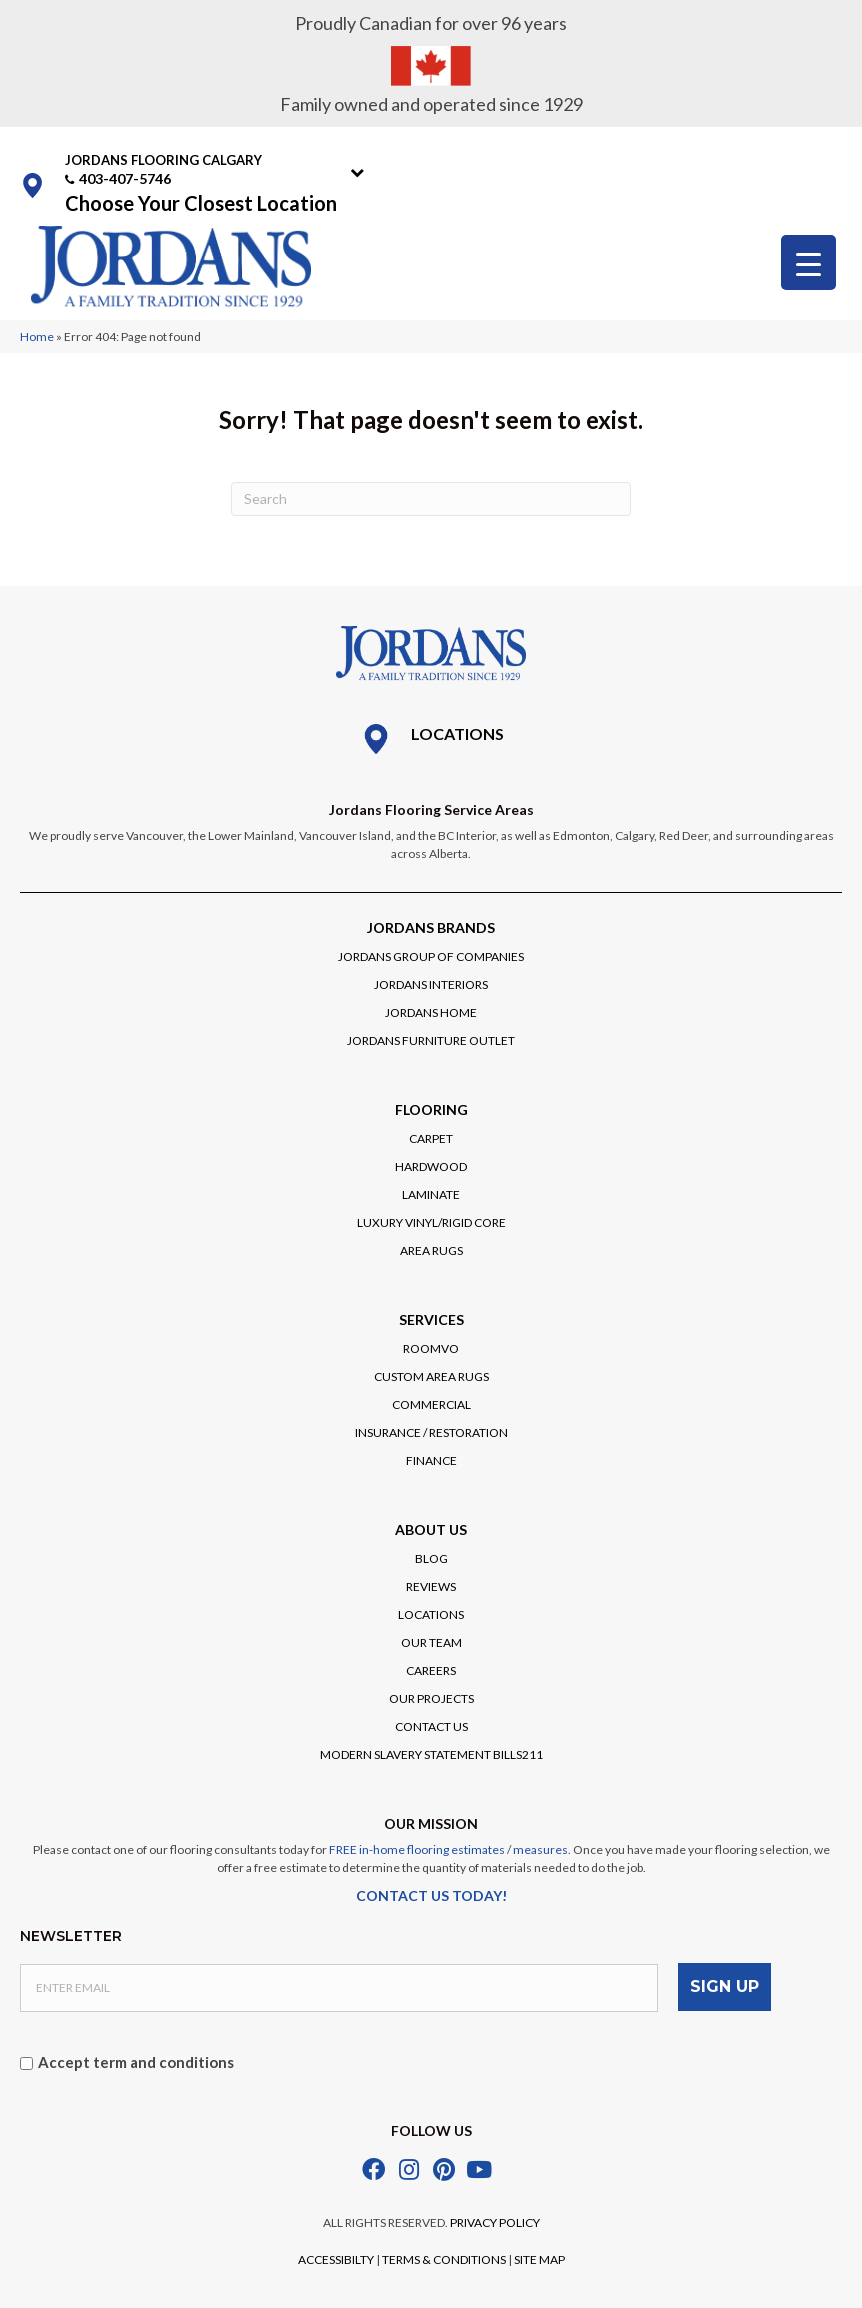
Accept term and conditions (136, 2062)
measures (540, 1849)
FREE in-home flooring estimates (417, 1849)
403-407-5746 (125, 178)
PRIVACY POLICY (495, 2222)
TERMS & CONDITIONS (444, 2259)
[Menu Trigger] (808, 262)
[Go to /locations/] (431, 739)
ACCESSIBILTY (336, 2259)
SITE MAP (539, 2259)
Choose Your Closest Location (201, 203)
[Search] (431, 499)
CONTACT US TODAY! (431, 1895)
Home (37, 336)
